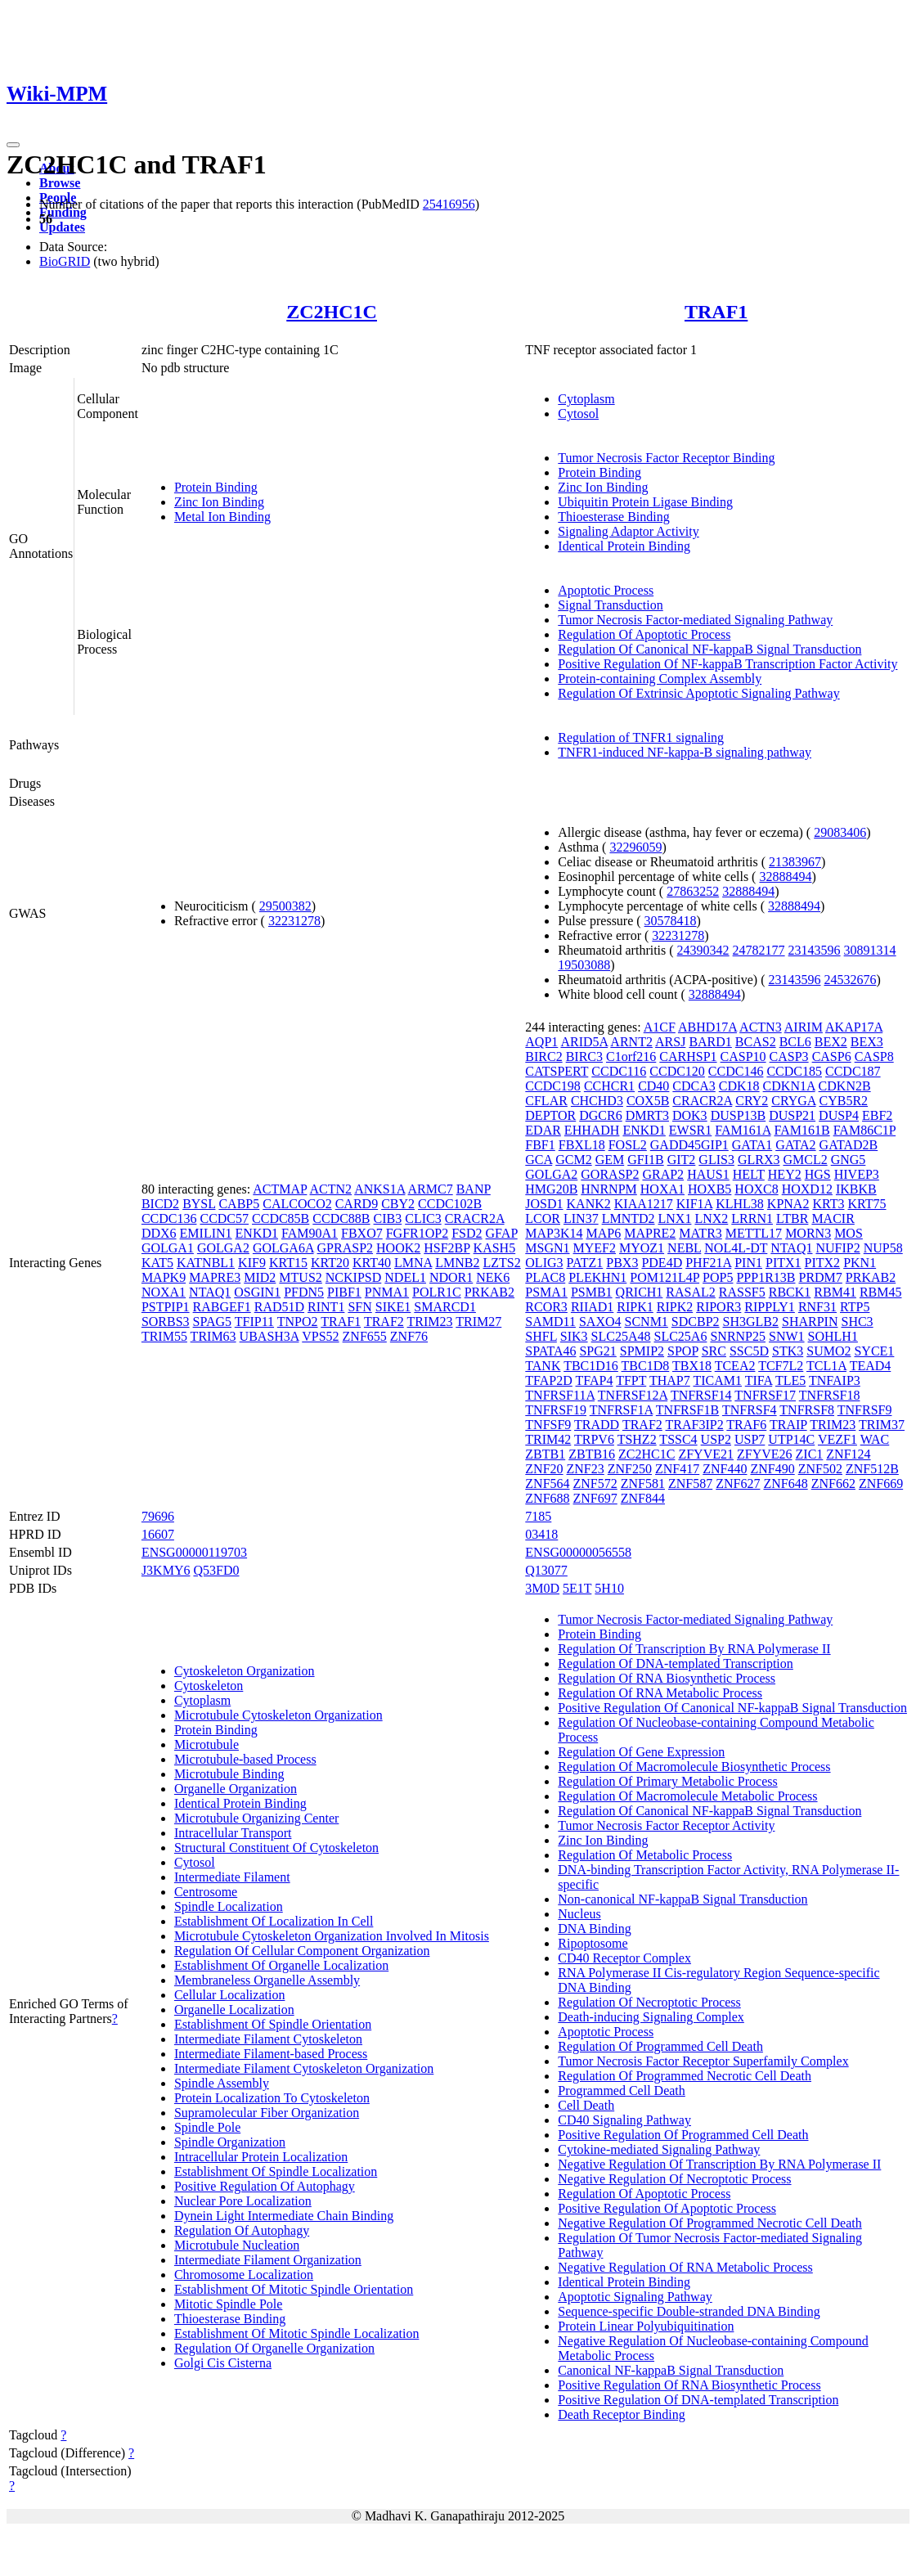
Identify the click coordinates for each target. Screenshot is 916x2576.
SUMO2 (828, 1351)
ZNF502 (820, 1469)
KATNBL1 (206, 1263)
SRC (714, 1351)
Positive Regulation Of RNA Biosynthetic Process (689, 2385)
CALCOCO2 (297, 1204)
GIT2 (681, 1160)
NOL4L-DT (735, 1248)
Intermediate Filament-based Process (270, 2054)
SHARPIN (809, 1321)
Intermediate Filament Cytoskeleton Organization (303, 2068)
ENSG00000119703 (194, 1552)
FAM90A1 (309, 1233)
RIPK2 (675, 1307)
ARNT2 (631, 1042)
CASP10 (743, 1056)
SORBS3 (165, 1321)
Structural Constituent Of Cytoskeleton (276, 1847)
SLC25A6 (680, 1336)
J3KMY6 (166, 1570)
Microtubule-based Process (245, 1759)
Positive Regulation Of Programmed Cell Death (683, 2135)
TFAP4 (594, 1380)
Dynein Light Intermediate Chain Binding (283, 2216)
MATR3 (700, 1233)
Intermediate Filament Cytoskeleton (268, 2039)
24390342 (703, 950)
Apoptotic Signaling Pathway (635, 2297)
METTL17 (753, 1233)
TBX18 (692, 1366)
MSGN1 (547, 1248)
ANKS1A (379, 1189)
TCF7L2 (780, 1366)
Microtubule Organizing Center (256, 1818)
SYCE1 (874, 1351)
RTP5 (854, 1307)
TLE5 (790, 1380)
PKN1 (859, 1263)
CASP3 (789, 1056)
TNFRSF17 (765, 1395)
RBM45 (881, 1292)
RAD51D (279, 1307)
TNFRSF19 (555, 1410)
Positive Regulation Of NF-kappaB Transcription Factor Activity (727, 664)
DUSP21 (792, 1115)
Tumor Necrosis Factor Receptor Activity (666, 1825)
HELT (749, 1174)
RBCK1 (790, 1292)
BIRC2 (543, 1056)
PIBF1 (344, 1292)
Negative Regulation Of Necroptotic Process (674, 2179)
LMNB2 (457, 1263)
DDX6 (159, 1233)
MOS (848, 1233)
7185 (538, 1516)
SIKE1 (393, 1307)
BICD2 (160, 1204)
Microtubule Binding (229, 1774)
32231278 (294, 921)
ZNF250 (630, 1469)
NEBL (684, 1248)
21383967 (795, 862)
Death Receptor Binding (621, 2414)
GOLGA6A (283, 1248)
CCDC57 (224, 1218)
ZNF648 (785, 1483)
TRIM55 (164, 1336)
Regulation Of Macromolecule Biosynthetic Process (694, 1767)
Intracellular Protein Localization (261, 2157)
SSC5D (749, 1351)
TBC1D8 (646, 1366)
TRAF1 (716, 311)
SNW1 (787, 1336)
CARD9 (356, 1204)
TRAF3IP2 (695, 1425)
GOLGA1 (167, 1248)
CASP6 (831, 1056)
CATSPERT (556, 1071)
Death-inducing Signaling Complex (651, 2017)
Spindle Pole (207, 2127)
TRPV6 (594, 1439)
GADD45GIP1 (689, 1145)
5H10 (609, 1588)
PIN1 (748, 1263)
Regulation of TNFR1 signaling (641, 737)
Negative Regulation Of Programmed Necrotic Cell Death (709, 2223)
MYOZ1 (641, 1248)
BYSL (198, 1204)
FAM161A (742, 1130)
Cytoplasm (586, 399)
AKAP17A (853, 1027)
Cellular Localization (229, 1995)
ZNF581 (643, 1483)
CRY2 (751, 1101)
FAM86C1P (864, 1130)
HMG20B (551, 1189)
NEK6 (493, 1277)
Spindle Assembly (221, 2083)
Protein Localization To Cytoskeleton (272, 2098)
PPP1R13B (765, 1277)
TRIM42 (548, 1439)
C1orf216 (631, 1056)
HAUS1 (708, 1174)
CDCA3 (693, 1086)
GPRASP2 (345, 1248)
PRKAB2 (489, 1292)
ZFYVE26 (765, 1454)
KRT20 (330, 1263)
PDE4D (661, 1263)
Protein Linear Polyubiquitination (646, 2326)
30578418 (670, 921)
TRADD (596, 1425)
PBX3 (622, 1263)
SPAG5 (212, 1321)
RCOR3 (546, 1307)
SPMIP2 (642, 1351)
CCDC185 (794, 1071)
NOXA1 (163, 1292)
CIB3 (388, 1218)
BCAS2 (755, 1042)
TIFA (758, 1380)
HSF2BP (446, 1248)
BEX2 (831, 1042)
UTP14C (791, 1439)
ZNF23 (585, 1469)
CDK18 (739, 1086)
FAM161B (801, 1130)
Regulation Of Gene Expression (641, 1752)
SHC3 (857, 1321)
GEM (610, 1160)
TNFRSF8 (806, 1410)
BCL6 (795, 1042)
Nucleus (579, 1914)
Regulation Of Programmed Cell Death (660, 2046)
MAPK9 (163, 1277)
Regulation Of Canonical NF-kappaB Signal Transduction (709, 649)
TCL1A (826, 1366)
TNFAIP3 (834, 1380)
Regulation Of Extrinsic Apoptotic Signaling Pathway (698, 693)
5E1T (577, 1588)
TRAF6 (746, 1425)
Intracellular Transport (233, 1833)
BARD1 (710, 1042)
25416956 (449, 204)
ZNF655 (365, 1336)
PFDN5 (304, 1292)
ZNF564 (547, 1483)
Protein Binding (216, 487)
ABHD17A (707, 1027)
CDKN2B (845, 1086)
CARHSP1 (687, 1056)
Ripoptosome (592, 1943)
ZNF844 (643, 1498)
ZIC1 (810, 1454)
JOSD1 (544, 1204)
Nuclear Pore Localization (243, 2201)
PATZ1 (585, 1263)
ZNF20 (544, 1469)
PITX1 (784, 1263)
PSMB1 (592, 1292)
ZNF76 (409, 1336)
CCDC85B (280, 1218)
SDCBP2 (695, 1321)
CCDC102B (450, 1204)
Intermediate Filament (232, 1877)
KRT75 (866, 1204)
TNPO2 (297, 1321)
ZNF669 (881, 1483)
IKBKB (856, 1189)
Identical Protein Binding (624, 546)
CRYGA (793, 1101)
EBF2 (877, 1115)
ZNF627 (738, 1483)
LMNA (413, 1263)
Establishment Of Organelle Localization (281, 1965)
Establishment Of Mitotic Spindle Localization (297, 2333)
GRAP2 (663, 1174)
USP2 (716, 1439)
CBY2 (398, 1204)
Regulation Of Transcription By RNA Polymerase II (694, 1649)
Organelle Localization (234, 2009)
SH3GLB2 (751, 1321)
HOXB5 (709, 1189)
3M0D (542, 1588)
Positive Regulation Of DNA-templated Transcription (698, 2400)
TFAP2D (548, 1380)
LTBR (792, 1218)
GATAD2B (848, 1145)
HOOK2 (398, 1248)
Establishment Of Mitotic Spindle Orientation (293, 2289)
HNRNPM (608, 1189)
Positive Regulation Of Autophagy (264, 2186)
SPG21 (597, 1351)
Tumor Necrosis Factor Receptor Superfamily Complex (703, 2061)
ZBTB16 (591, 1454)
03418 (541, 1534)
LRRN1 (752, 1218)
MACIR (832, 1218)
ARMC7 (430, 1189)
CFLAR (546, 1101)
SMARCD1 (445, 1307)
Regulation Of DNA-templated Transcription (675, 1663)
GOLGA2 (223, 1248)
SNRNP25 (738, 1336)
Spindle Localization (228, 1906)
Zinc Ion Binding (219, 502)
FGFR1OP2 (417, 1233)
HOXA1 (662, 1189)
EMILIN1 (206, 1233)
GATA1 (752, 1145)
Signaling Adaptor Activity (628, 531)
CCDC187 (853, 1071)
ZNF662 (833, 1483)
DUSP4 (839, 1115)
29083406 (840, 832)
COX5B (647, 1101)
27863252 (693, 891)
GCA (538, 1160)
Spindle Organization (229, 2142)
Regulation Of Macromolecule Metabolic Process (687, 1796)
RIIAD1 (592, 1307)
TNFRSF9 (864, 1410)
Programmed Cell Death (621, 2090)
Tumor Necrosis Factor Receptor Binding (666, 458)
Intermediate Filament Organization (267, 2260)
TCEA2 (735, 1366)
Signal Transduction (610, 605)
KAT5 (157, 1263)
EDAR (543, 1130)
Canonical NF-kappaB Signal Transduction (671, 2370)
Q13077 (546, 1570)
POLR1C (436, 1292)
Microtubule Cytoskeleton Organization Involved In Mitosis (331, 1936)
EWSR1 (690, 1130)
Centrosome (205, 1892)
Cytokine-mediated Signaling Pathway (659, 2149)
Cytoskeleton (208, 1686)
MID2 (260, 1277)
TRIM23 (430, 1321)
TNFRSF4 (749, 1410)
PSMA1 (546, 1292)
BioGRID (64, 261)
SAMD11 (550, 1321)
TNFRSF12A (632, 1395)
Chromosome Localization (243, 2275)
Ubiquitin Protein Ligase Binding (645, 502)
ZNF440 (725, 1469)
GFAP (502, 1233)
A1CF (660, 1027)
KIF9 (252, 1263)
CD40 (653, 1086)
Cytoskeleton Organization (244, 1671)
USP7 (749, 1439)
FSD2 (466, 1233)
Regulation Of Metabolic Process (645, 1855)
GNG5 (848, 1160)
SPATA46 (550, 1351)
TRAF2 (384, 1321)
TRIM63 (213, 1336)
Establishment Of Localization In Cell (274, 1921)
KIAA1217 (643, 1204)
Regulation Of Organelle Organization (274, 2348)
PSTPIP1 (165, 1307)
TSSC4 (678, 1439)
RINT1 (326, 1307)
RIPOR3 (718, 1307)
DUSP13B (738, 1115)
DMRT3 (647, 1115)
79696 (157, 1516)
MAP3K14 (553, 1233)
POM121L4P (664, 1277)
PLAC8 (545, 1277)
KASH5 (495, 1248)
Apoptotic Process (605, 590)
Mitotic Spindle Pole (228, 2304)
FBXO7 (362, 1233)
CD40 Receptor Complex (624, 1958)
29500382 (285, 906)
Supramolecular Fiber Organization (266, 2113)
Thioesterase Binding (613, 517)
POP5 (718, 1277)
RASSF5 (742, 1292)
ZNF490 (772, 1469)
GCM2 (573, 1160)
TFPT (631, 1380)
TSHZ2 (637, 1439)
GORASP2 (610, 1174)
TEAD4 (870, 1366)
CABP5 (238, 1204)
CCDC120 (677, 1071)
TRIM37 (882, 1425)
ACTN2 (331, 1189)
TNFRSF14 (701, 1395)
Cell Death (586, 2105)
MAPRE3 (214, 1277)
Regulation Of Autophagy (241, 2230)
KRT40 (371, 1263)
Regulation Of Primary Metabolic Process (667, 1781)
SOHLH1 (833, 1336)
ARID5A (584, 1042)
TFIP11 (254, 1321)
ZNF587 (690, 1483)
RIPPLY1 (769, 1307)
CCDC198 (553, 1086)
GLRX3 (759, 1160)
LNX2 (711, 1218)
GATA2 (795, 1145)
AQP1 (541, 1042)
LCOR (542, 1218)
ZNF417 (677, 1469)
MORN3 (808, 1233)
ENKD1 (257, 1233)
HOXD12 (807, 1189)
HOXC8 (756, 1189)
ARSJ (670, 1042)
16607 (157, 1534)
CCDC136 (169, 1218)
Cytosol (578, 413)
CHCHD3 (597, 1101)
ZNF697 (595, 1498)
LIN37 (581, 1218)
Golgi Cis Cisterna (223, 2363)
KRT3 (828, 1204)
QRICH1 (639, 1292)
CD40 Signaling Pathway (624, 2120)
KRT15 (288, 1263)
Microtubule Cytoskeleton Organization (278, 1715)
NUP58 (883, 1248)
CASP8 (874, 1056)
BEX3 (867, 1042)
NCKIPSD (353, 1277)
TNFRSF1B (687, 1410)
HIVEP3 (856, 1174)
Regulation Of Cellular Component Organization (302, 1951)
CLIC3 (423, 1218)
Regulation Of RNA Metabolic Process (660, 1693)
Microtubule (206, 1744)
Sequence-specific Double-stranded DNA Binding (688, 2311)
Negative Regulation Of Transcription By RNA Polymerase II (719, 2164)
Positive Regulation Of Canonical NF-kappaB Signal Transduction (732, 1708)
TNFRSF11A (560, 1395)
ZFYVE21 (706, 1454)
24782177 (759, 950)
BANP (473, 1189)
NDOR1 (451, 1277)
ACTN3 (760, 1027)
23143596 (814, 950)
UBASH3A (269, 1336)
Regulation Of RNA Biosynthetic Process (666, 1678)
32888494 (785, 876)
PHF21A (708, 1263)
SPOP (682, 1351)
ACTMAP (280, 1189)
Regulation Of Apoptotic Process (644, 634)
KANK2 (589, 1204)
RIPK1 (635, 1307)
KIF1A (694, 1204)
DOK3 (689, 1115)
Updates (62, 227)
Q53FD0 (216, 1570)
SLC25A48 (621, 1336)
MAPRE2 (650, 1233)
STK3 (787, 1351)
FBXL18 (582, 1145)
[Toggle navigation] (13, 144)
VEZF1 (837, 1439)
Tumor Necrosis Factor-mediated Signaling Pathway (695, 620)
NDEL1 (405, 1277)
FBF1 (540, 1145)
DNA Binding (594, 1928)
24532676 (850, 980)
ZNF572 (595, 1483)
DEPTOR (550, 1115)
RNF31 (817, 1307)
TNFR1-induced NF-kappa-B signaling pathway (684, 752)
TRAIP (788, 1425)
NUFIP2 (837, 1248)
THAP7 (669, 1380)
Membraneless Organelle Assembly (267, 1980)
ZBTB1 (545, 1454)
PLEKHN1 (597, 1277)
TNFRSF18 (829, 1395)
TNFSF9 (548, 1425)
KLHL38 (740, 1204)
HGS (818, 1174)
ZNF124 (848, 1454)
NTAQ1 (210, 1292)
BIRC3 (584, 1056)
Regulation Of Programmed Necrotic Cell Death (684, 2076)
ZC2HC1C (331, 311)
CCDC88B (341, 1218)
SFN (359, 1307)
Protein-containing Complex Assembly (659, 679)
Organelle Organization (235, 1789)
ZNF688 (547, 1498)
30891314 (870, 950)
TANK (542, 1366)
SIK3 (574, 1336)
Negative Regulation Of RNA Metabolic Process (685, 2267)
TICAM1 (717, 1380)
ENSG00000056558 (578, 1552)
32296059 (635, 847)
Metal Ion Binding (222, 517)
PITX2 (823, 1263)
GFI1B (645, 1160)
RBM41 (835, 1292)
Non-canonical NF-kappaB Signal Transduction (682, 1899)
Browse (59, 183)
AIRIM (803, 1027)
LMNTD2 (628, 1218)
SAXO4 (600, 1321)
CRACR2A (475, 1218)
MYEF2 (594, 1248)
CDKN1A (789, 1086)
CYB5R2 (844, 1101)
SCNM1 (646, 1321)
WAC (875, 1439)
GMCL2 (805, 1160)
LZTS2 (502, 1263)
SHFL (541, 1336)
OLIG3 (544, 1263)
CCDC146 (736, 1071)
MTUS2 (300, 1277)
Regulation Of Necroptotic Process (649, 2002)
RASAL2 (690, 1292)
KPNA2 (788, 1204)
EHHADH (592, 1130)
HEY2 (785, 1174)
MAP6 (604, 1233)
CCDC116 (618, 1071)
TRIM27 (478, 1321)
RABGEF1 (222, 1307)
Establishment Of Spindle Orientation (272, 2024)
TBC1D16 (591, 1366)
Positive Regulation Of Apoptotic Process (667, 2208)
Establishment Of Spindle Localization (275, 2171)
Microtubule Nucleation (236, 2245)
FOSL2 (627, 1145)
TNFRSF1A (621, 1410)
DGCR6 (600, 1115)
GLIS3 (716, 1160)
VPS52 (320, 1336)
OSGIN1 (257, 1292)
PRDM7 (820, 1277)
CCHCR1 (609, 1086)
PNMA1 (387, 1292)
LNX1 (675, 1218)
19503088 (584, 965)
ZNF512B (872, 1469)
